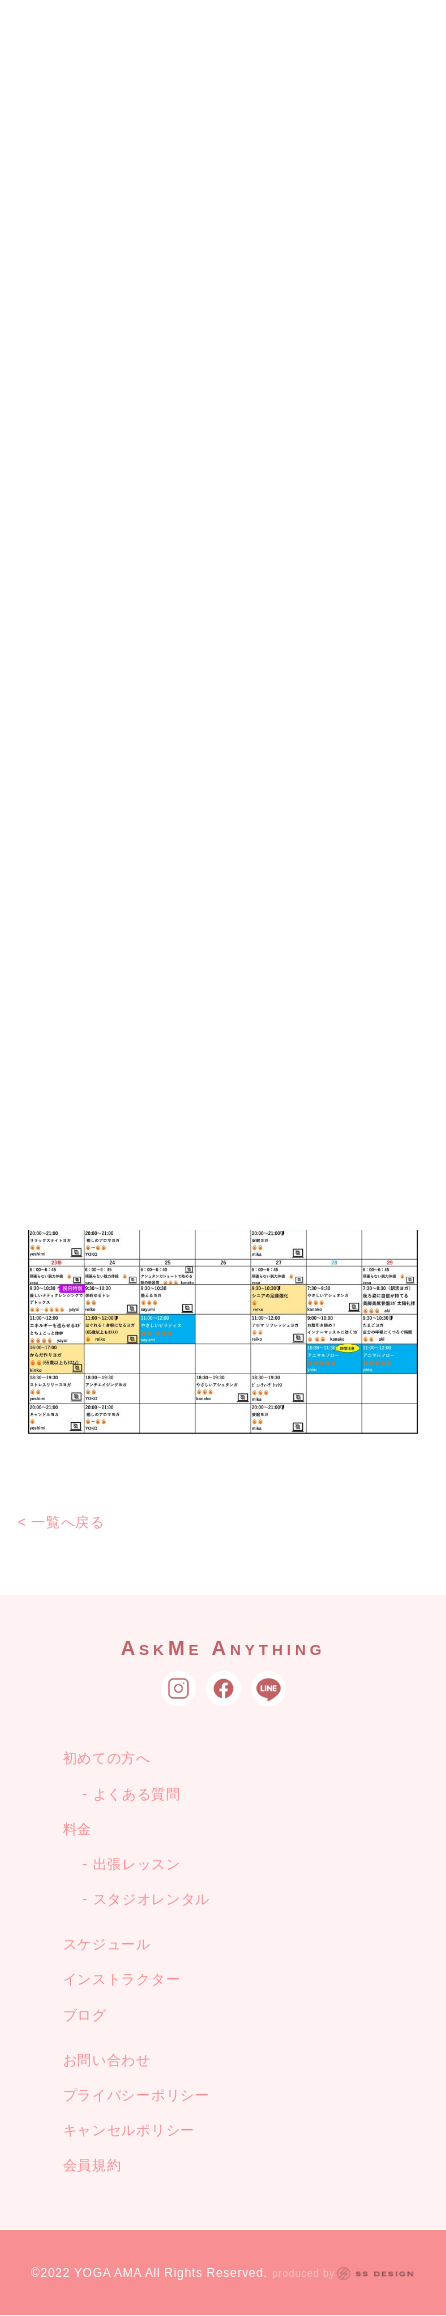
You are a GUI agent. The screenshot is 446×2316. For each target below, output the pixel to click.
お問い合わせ (107, 2060)
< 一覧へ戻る (61, 1522)
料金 (77, 1829)
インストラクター (122, 1979)
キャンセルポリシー (129, 2130)
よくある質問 (137, 1794)
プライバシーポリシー (136, 2095)
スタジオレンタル (152, 1899)
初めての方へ (107, 1758)
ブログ (85, 2015)
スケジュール (107, 1944)
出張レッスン (137, 1864)
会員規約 (92, 2165)
